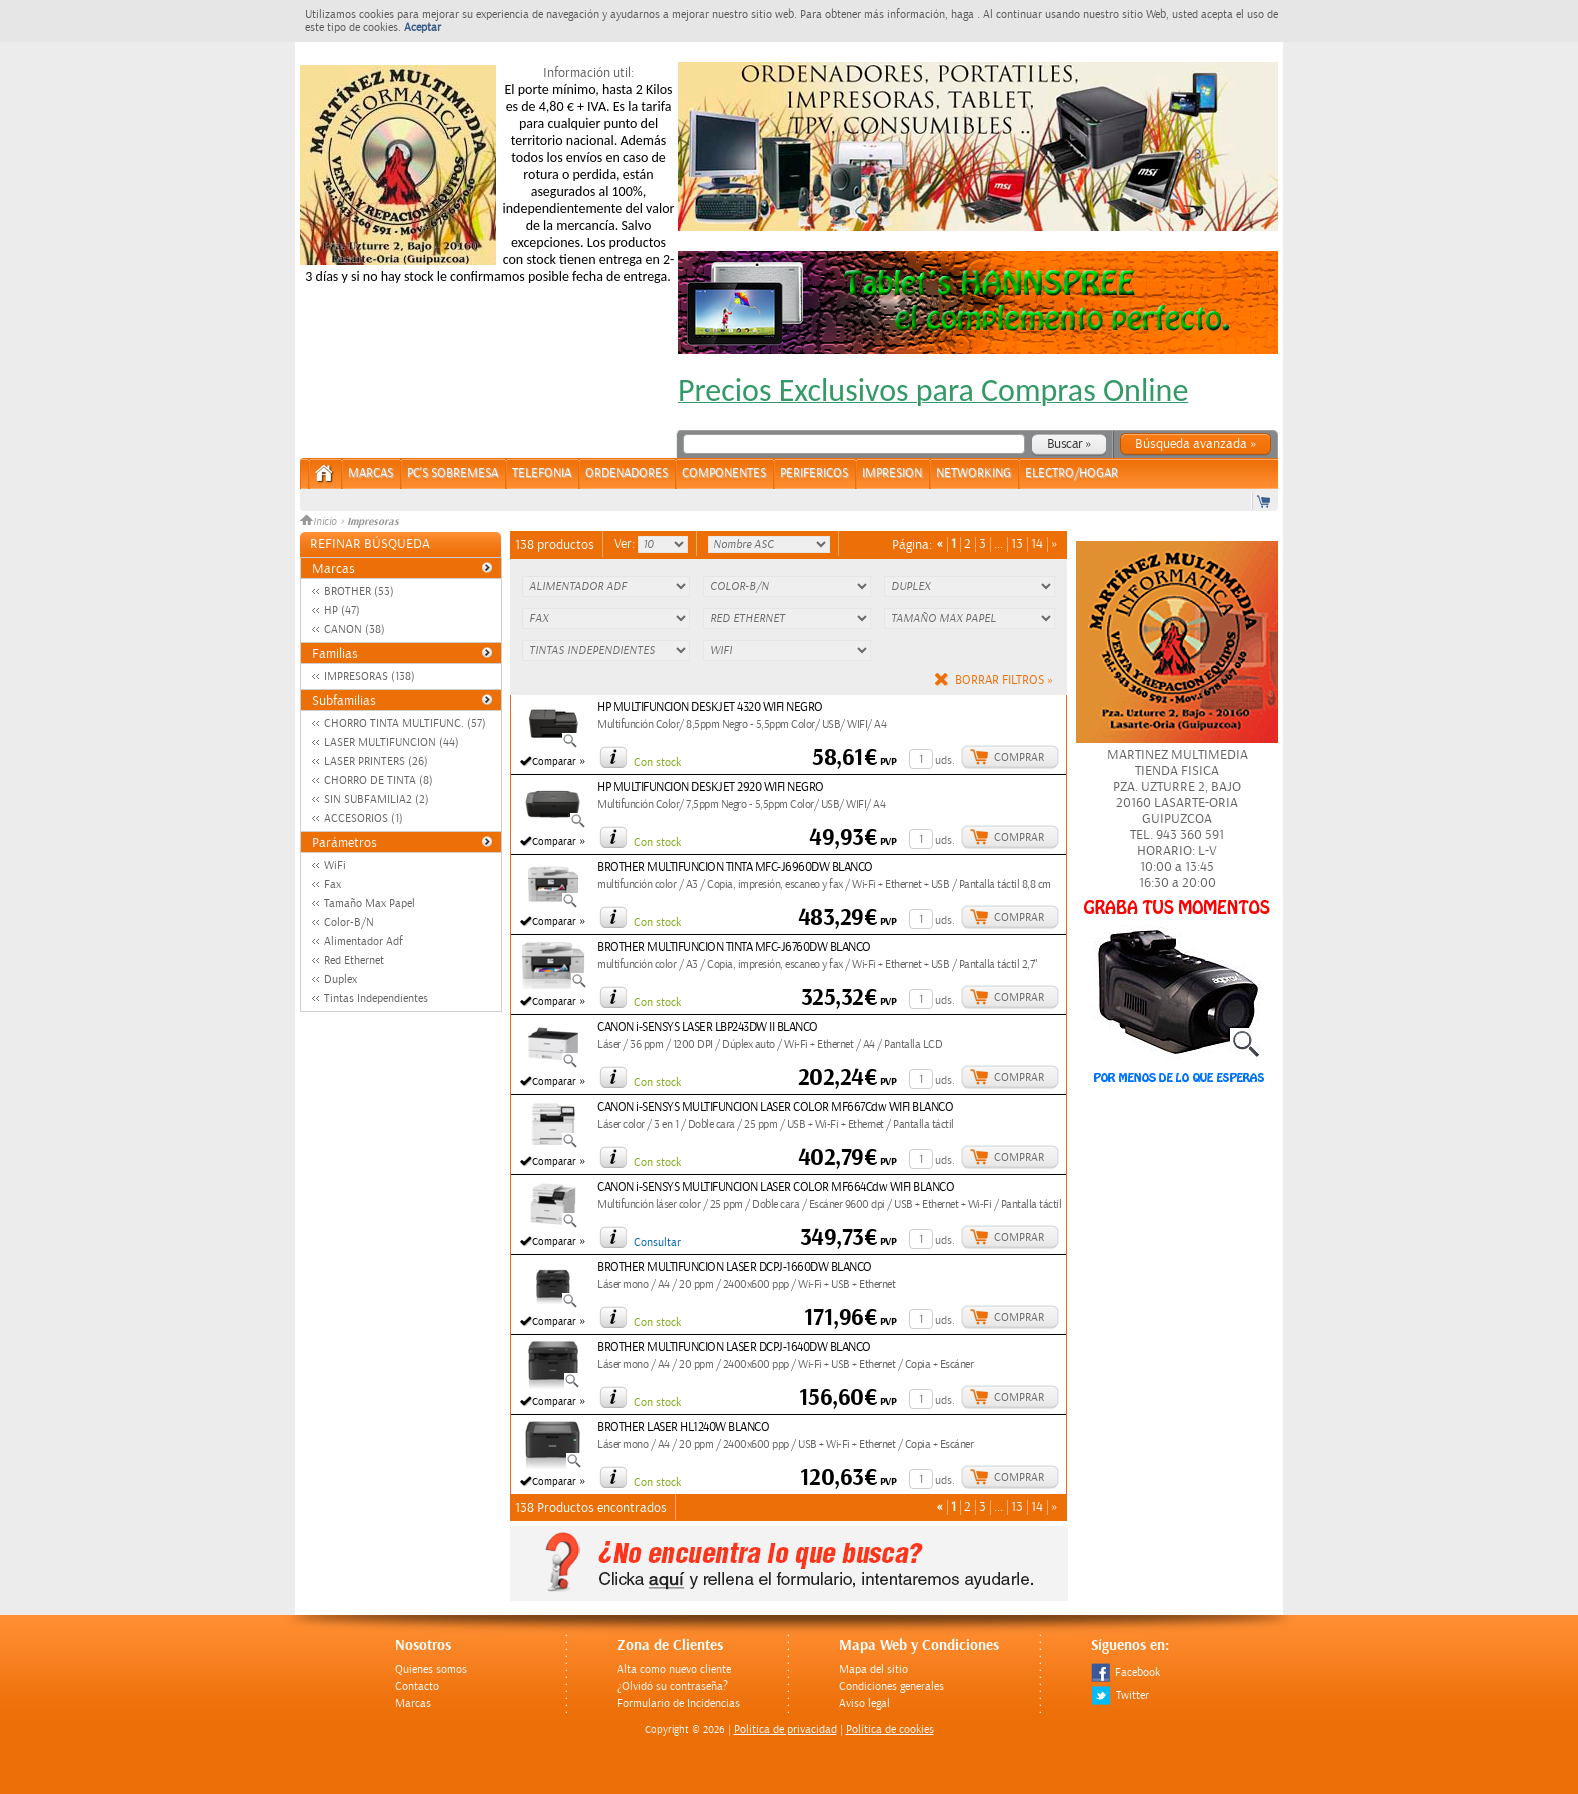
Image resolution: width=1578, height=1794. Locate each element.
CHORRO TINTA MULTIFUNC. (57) (405, 723)
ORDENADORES (626, 473)
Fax (332, 884)
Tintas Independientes (376, 998)
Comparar (554, 762)
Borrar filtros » (1004, 680)
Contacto (417, 1686)
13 (1017, 544)
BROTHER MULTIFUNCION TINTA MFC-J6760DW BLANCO (734, 947)
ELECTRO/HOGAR (1071, 473)
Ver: (626, 544)
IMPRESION (892, 473)
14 (1037, 544)
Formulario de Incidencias (678, 1703)
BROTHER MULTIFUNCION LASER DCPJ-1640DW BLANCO (734, 1347)
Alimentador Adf (363, 941)
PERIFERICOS (814, 473)
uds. (945, 760)
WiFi (335, 865)
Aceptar (422, 27)
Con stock (657, 762)
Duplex (340, 979)
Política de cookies (890, 1729)
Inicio (320, 522)
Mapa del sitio (873, 1669)
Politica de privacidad (785, 1729)
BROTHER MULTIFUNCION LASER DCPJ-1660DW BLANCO (734, 1267)
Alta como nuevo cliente (674, 1669)
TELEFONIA (541, 473)
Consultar (657, 1242)
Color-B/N (349, 922)
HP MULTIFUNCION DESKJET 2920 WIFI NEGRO (710, 787)
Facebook (1125, 1672)
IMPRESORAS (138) (369, 676)
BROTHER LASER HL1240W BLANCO (683, 1427)
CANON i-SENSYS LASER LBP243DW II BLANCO (707, 1027)
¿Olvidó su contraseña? (672, 1686)
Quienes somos (431, 1669)
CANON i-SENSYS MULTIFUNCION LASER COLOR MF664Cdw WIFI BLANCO (775, 1187)
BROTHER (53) (359, 591)
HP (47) (342, 610)
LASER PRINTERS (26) (376, 761)
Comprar (1019, 757)
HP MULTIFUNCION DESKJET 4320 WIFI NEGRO (710, 707)
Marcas (370, 473)
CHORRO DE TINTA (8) (378, 780)
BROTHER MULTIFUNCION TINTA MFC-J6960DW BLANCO (735, 867)
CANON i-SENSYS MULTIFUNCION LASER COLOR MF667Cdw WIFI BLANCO (775, 1107)
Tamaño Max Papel (369, 903)
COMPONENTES (724, 473)
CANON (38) (354, 629)
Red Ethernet (354, 960)
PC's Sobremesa (452, 473)
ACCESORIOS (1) (363, 818)
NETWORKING (973, 473)
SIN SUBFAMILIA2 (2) (376, 799)
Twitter (1120, 1695)
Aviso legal (864, 1703)
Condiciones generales (891, 1686)
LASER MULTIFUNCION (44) (391, 742)
